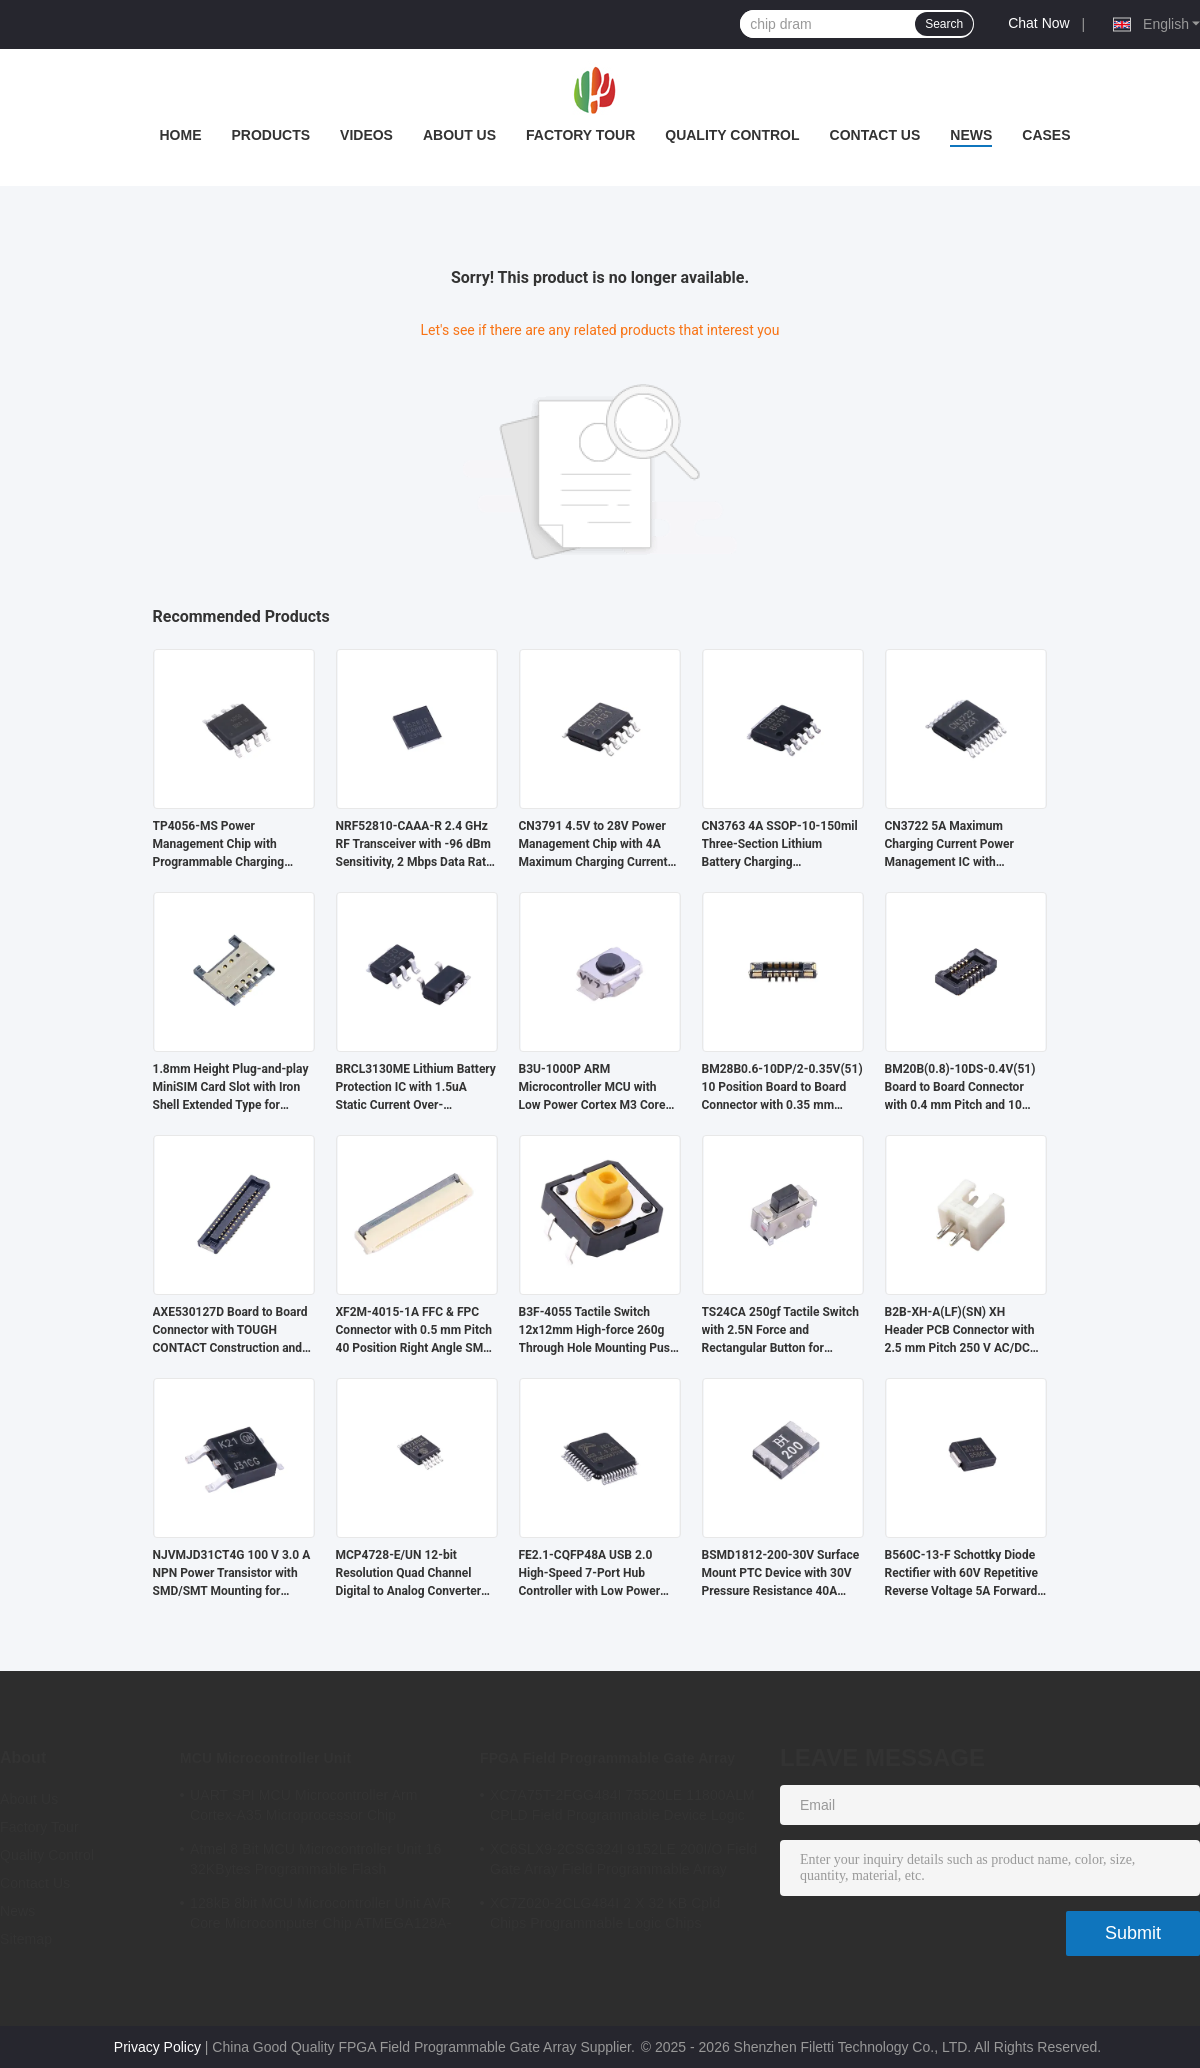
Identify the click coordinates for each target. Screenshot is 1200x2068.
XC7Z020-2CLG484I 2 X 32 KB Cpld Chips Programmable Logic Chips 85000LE (605, 1916)
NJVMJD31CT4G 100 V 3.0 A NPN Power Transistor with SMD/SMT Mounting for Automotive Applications (232, 1574)
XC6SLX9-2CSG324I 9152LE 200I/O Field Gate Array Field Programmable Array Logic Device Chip (623, 1862)
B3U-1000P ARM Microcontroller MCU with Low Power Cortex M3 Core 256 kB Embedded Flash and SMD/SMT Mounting (595, 1088)
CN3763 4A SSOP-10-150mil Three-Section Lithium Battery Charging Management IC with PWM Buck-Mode (780, 845)
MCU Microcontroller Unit (265, 1758)
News (971, 135)
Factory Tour (580, 135)
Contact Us (875, 135)
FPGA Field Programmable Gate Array (607, 1758)
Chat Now (1038, 23)
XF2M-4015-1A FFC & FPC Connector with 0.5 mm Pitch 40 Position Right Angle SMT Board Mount (414, 1331)
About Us (459, 135)
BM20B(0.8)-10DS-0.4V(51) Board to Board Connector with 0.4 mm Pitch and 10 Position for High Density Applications (960, 1088)
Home (180, 135)
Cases (1046, 135)
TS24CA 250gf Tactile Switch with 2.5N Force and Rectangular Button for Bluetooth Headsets (780, 1331)
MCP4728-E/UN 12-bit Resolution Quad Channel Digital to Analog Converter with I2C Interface (409, 1574)
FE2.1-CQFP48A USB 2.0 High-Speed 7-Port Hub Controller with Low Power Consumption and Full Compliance (590, 1574)
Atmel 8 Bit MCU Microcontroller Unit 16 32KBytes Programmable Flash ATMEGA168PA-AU (315, 1862)
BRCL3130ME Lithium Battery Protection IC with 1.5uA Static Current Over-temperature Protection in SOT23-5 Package (416, 1088)
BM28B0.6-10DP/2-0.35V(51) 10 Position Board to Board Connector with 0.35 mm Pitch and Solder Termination (782, 1088)
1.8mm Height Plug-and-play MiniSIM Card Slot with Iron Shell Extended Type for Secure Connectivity (231, 1088)
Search (944, 24)
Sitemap (26, 1939)
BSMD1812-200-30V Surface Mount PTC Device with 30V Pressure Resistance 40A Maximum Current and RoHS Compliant (781, 1574)
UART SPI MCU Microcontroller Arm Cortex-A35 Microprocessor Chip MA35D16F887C (304, 1808)
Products (270, 135)
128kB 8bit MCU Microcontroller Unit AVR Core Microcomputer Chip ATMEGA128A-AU (321, 1916)
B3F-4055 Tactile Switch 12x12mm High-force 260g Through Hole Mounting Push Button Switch (598, 1331)
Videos (366, 135)
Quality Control (732, 135)
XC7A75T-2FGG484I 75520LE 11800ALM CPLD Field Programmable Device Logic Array (622, 1808)
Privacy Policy (157, 2047)
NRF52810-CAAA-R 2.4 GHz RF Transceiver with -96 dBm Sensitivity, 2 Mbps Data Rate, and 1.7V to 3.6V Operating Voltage (416, 845)
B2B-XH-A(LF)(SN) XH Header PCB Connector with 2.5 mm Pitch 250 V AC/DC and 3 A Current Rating (960, 1331)
